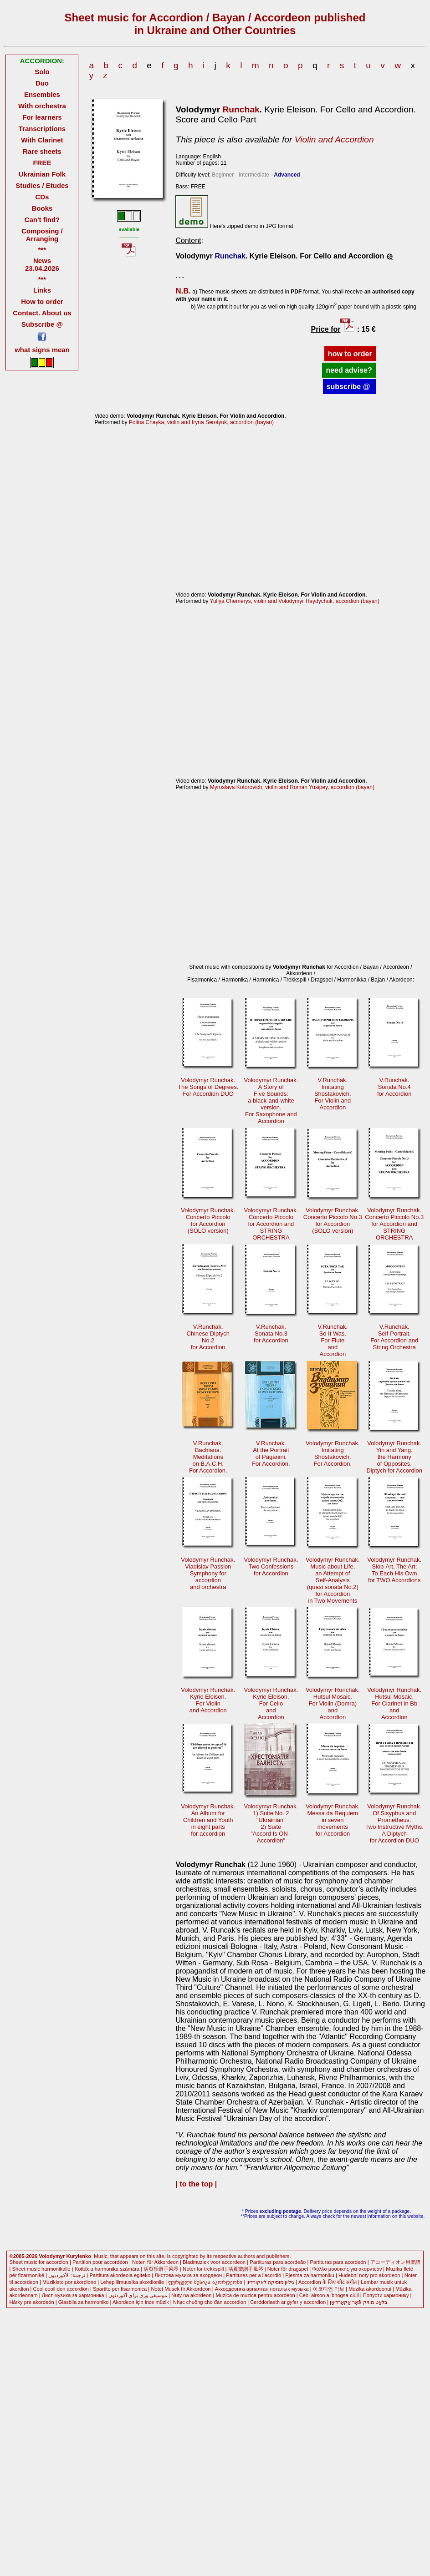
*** (42, 249)
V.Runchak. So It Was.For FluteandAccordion (332, 1340)
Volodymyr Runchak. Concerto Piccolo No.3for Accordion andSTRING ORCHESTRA (394, 1224)
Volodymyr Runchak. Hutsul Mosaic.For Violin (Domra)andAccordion (333, 1703)
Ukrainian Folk (42, 174)
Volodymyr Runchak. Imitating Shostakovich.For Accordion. (333, 1453)
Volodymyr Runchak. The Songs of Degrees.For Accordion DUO (208, 1087)
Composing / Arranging (42, 235)
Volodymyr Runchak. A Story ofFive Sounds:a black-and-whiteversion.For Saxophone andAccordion (271, 1100)
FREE (42, 163)
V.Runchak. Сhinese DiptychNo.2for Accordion (208, 1337)
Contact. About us (42, 313)
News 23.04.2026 (42, 264)
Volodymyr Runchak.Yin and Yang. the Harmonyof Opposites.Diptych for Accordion (394, 1457)
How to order (42, 301)
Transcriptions (42, 128)
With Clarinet (42, 140)
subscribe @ (349, 386)
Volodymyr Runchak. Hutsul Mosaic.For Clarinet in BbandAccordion (394, 1703)
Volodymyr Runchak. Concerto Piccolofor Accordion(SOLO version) (208, 1220)
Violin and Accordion (334, 139)
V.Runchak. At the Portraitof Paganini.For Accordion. (271, 1453)
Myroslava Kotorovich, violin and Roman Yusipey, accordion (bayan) (292, 787)
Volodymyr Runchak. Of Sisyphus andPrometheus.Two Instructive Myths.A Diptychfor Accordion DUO (394, 1823)
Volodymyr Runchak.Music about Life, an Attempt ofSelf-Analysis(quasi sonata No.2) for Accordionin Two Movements (333, 1580)
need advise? (349, 370)
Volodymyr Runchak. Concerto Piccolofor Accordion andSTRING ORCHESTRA (271, 1224)
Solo (42, 72)
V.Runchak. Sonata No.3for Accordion (271, 1333)
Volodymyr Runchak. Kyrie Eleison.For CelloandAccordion (271, 1703)
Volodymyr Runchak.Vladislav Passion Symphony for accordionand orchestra (208, 1573)
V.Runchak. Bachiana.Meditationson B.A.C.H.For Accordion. (208, 1457)
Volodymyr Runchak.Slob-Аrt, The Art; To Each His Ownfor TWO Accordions (394, 1570)
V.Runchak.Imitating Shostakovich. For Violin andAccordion (332, 1094)
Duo (42, 83)
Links (42, 290)
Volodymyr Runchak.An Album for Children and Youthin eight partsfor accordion (208, 1820)
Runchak (241, 109)
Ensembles (42, 94)
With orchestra (42, 106)
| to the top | (196, 2184)
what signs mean (42, 350)
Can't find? (42, 219)
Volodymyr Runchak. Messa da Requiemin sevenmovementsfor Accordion (333, 1820)
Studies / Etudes (41, 185)
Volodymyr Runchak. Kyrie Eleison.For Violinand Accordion (208, 1700)
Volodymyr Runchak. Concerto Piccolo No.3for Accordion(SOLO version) (332, 1220)
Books (42, 208)
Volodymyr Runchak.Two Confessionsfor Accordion (271, 1566)
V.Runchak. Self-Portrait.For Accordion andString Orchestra (394, 1337)
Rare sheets (42, 151)
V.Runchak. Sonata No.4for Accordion (394, 1087)
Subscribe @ (42, 324)
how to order (350, 354)
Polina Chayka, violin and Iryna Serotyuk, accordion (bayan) (201, 422)
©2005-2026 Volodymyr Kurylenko (50, 2256)
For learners (42, 117)
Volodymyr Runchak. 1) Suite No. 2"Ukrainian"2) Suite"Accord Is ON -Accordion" (271, 1823)
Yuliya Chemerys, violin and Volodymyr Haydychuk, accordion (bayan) (294, 601)
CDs (42, 197)
